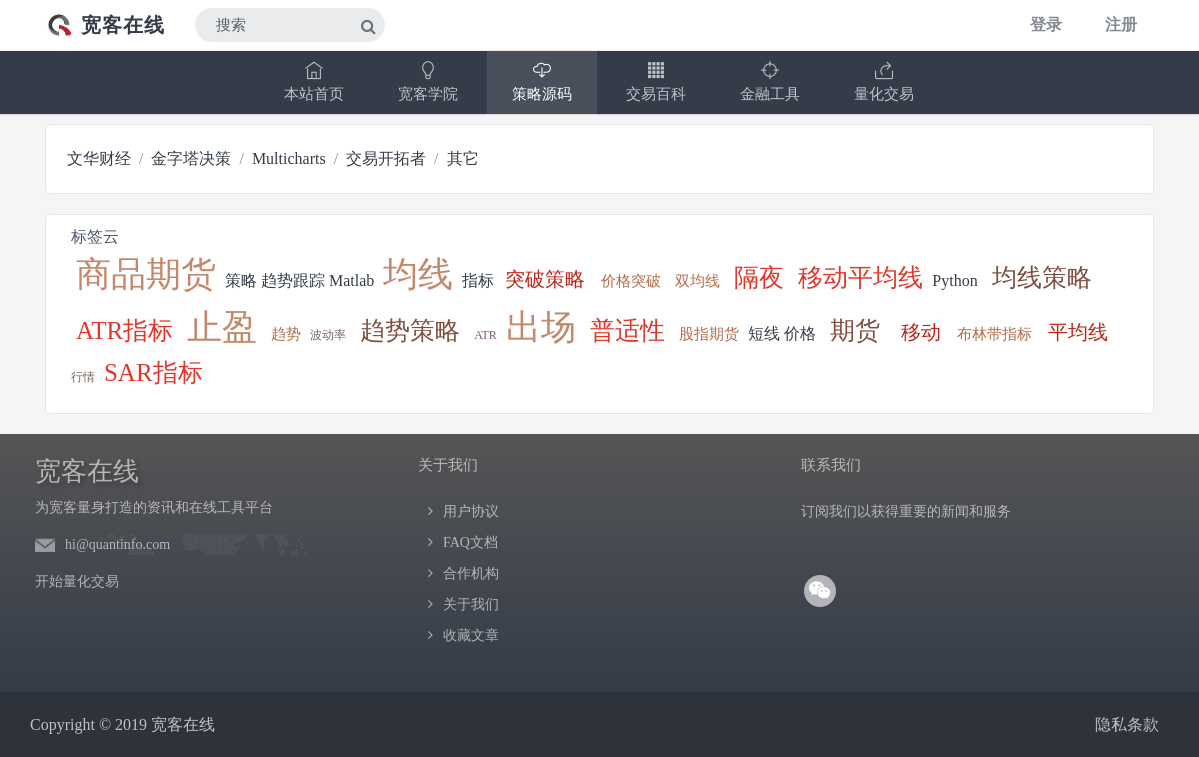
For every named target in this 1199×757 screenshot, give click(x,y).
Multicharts (289, 158)
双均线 (697, 281)
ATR (485, 335)
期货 (855, 330)
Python (954, 280)
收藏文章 (471, 635)
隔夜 (759, 277)
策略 (241, 280)
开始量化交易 (77, 581)
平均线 (1078, 332)
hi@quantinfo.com (117, 544)
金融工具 (770, 81)
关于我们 (471, 604)
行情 (83, 377)
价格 (800, 333)
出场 (541, 327)
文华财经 (99, 158)
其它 (463, 158)
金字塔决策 (191, 158)
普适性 (627, 330)
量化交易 (884, 81)
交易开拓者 (386, 158)
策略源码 (542, 81)
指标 (478, 280)
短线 (764, 333)
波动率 (328, 335)
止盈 (222, 327)
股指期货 (709, 334)
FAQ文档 (470, 542)
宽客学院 (428, 81)
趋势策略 (410, 330)
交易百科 (656, 81)
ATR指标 (124, 330)
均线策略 (1042, 277)
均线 (418, 274)
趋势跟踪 (293, 280)
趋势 (286, 334)
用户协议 (471, 511)
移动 (921, 332)
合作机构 (471, 573)
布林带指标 (994, 334)
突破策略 (545, 279)
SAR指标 (153, 372)
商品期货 (146, 274)
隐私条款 (1127, 724)
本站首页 (314, 81)
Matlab (351, 280)
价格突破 (631, 281)
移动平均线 (860, 277)
